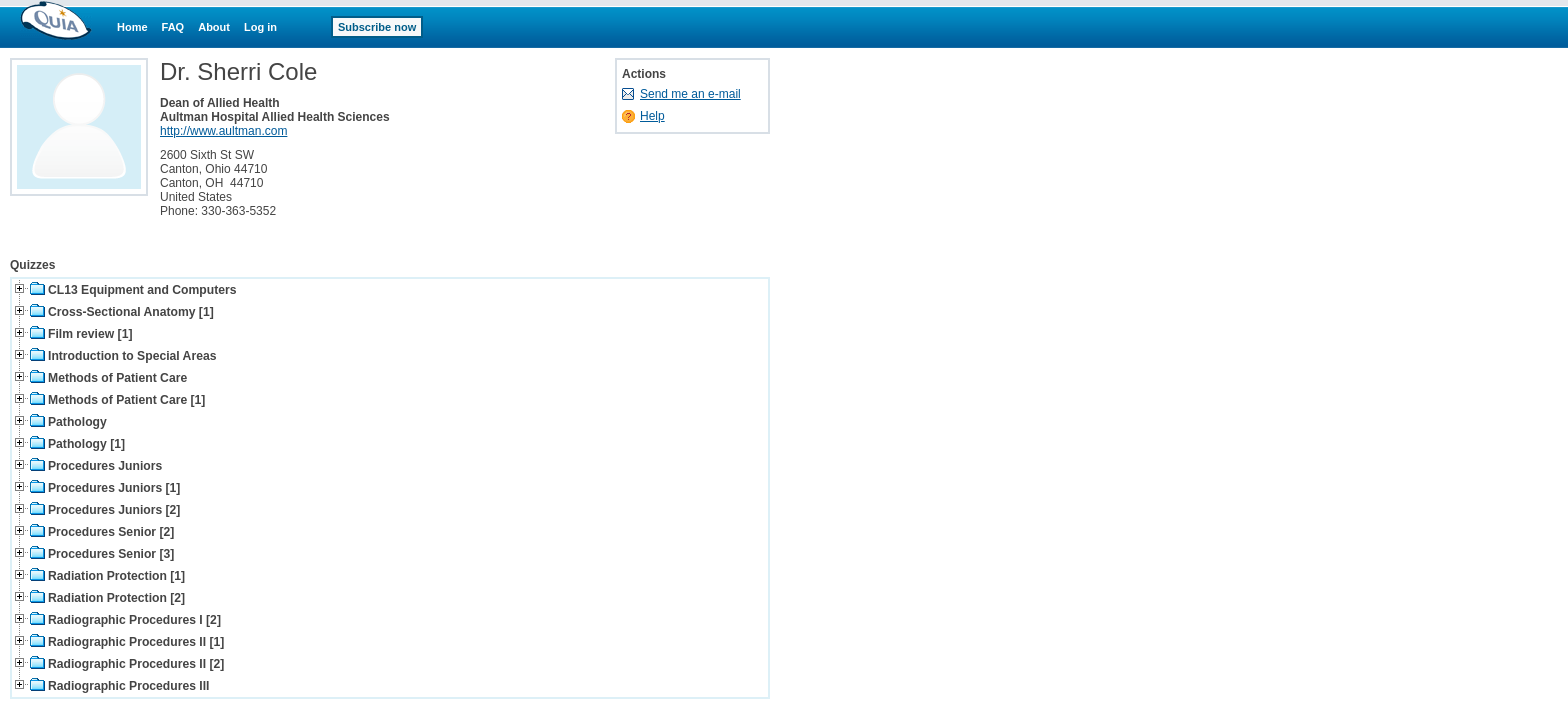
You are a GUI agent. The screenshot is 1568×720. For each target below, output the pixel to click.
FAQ (173, 27)
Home (132, 27)
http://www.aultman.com (223, 131)
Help (652, 116)
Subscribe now (377, 27)
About (214, 27)
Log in (260, 27)
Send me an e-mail (690, 94)
